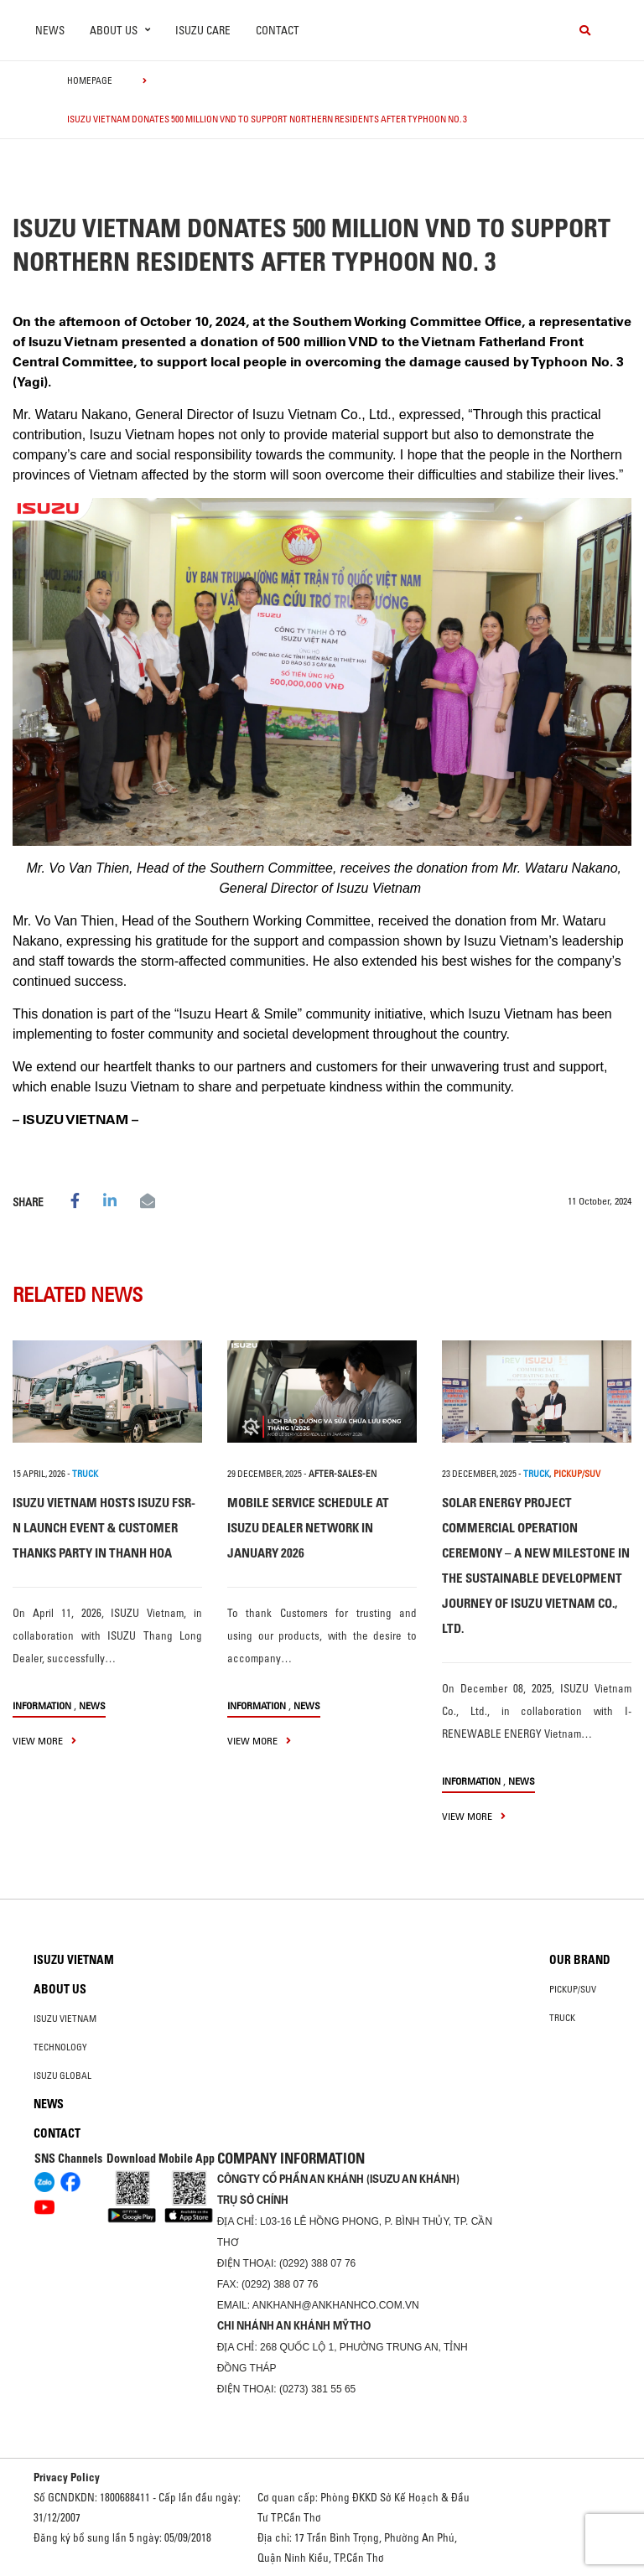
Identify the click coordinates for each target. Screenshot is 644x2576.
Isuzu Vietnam (74, 1959)
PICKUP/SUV (576, 1474)
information (42, 1705)
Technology (60, 2047)
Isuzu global (62, 2075)
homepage (89, 80)
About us (60, 1989)
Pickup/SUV (572, 1989)
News (50, 30)
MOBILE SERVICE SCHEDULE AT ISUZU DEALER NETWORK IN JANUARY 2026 (308, 1528)
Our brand (579, 1959)
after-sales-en (343, 1474)
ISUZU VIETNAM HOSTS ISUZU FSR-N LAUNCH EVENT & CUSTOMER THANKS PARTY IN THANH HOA (104, 1528)
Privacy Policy (67, 2477)
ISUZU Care (203, 30)
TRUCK (85, 1474)
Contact (277, 30)
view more (44, 1740)
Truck (562, 2018)
